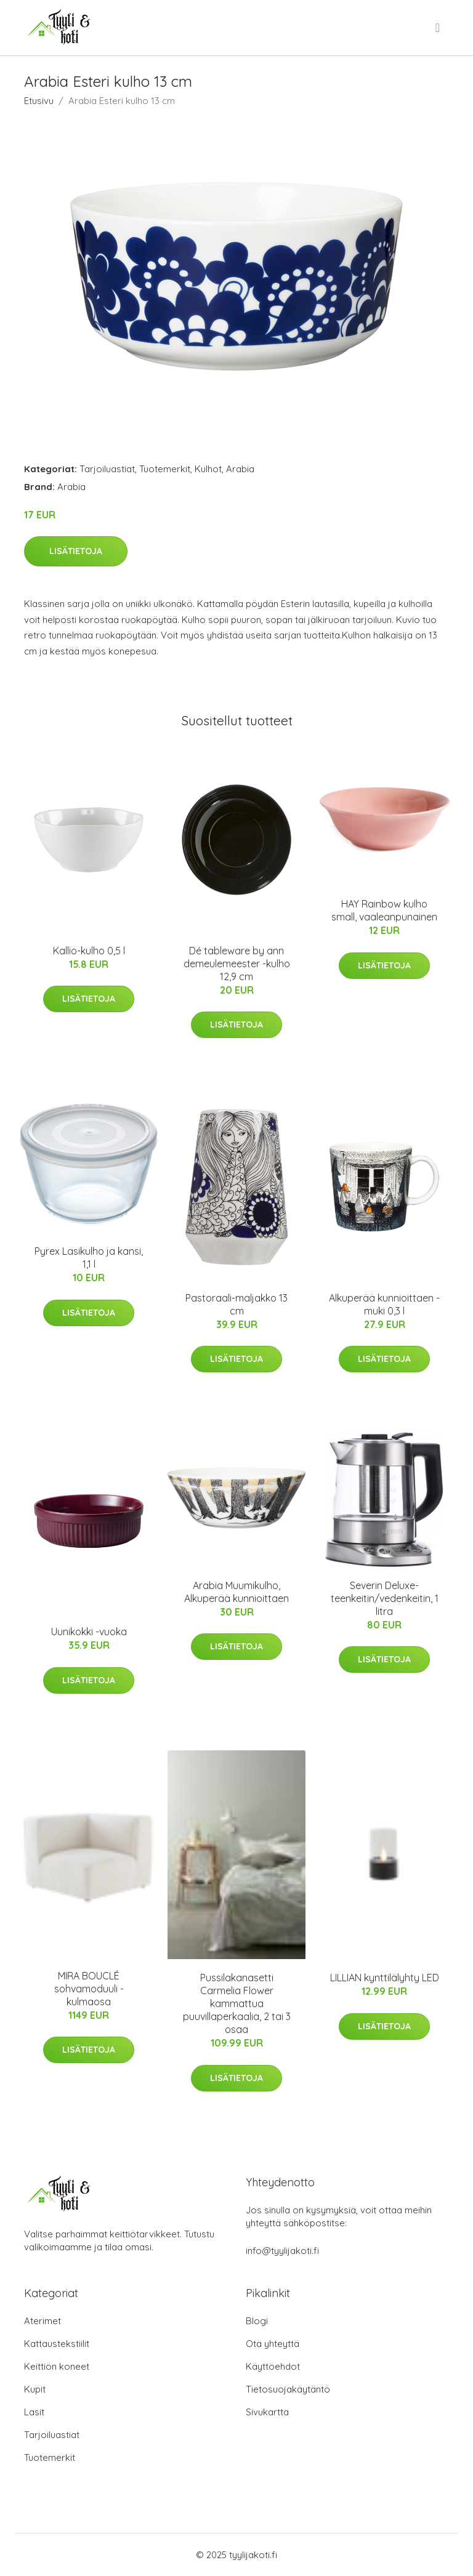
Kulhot (208, 469)
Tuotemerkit (164, 469)
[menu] (438, 27)
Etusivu (39, 101)
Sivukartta (267, 2412)
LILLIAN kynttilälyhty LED (384, 1977)
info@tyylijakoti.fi (282, 2250)
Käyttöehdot (273, 2366)
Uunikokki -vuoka (89, 1631)
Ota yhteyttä (272, 2343)
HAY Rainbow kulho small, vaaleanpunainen (384, 910)
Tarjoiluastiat (107, 469)
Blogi (257, 2321)
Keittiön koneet (56, 2366)
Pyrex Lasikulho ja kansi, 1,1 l (88, 1257)
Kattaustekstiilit (56, 2343)
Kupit (35, 2389)
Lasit (34, 2412)
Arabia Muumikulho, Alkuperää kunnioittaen (236, 1591)
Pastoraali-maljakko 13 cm (236, 1304)
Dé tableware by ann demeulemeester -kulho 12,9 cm (237, 963)
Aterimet (42, 2321)
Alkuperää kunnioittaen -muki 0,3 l (384, 1304)
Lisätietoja (75, 551)
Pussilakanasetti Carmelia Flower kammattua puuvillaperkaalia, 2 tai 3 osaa (237, 2003)
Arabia (240, 469)
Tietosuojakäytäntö (288, 2389)
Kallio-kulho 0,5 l (89, 950)
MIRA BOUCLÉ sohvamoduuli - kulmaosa (89, 1989)
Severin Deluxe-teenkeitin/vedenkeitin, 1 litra (385, 1598)
